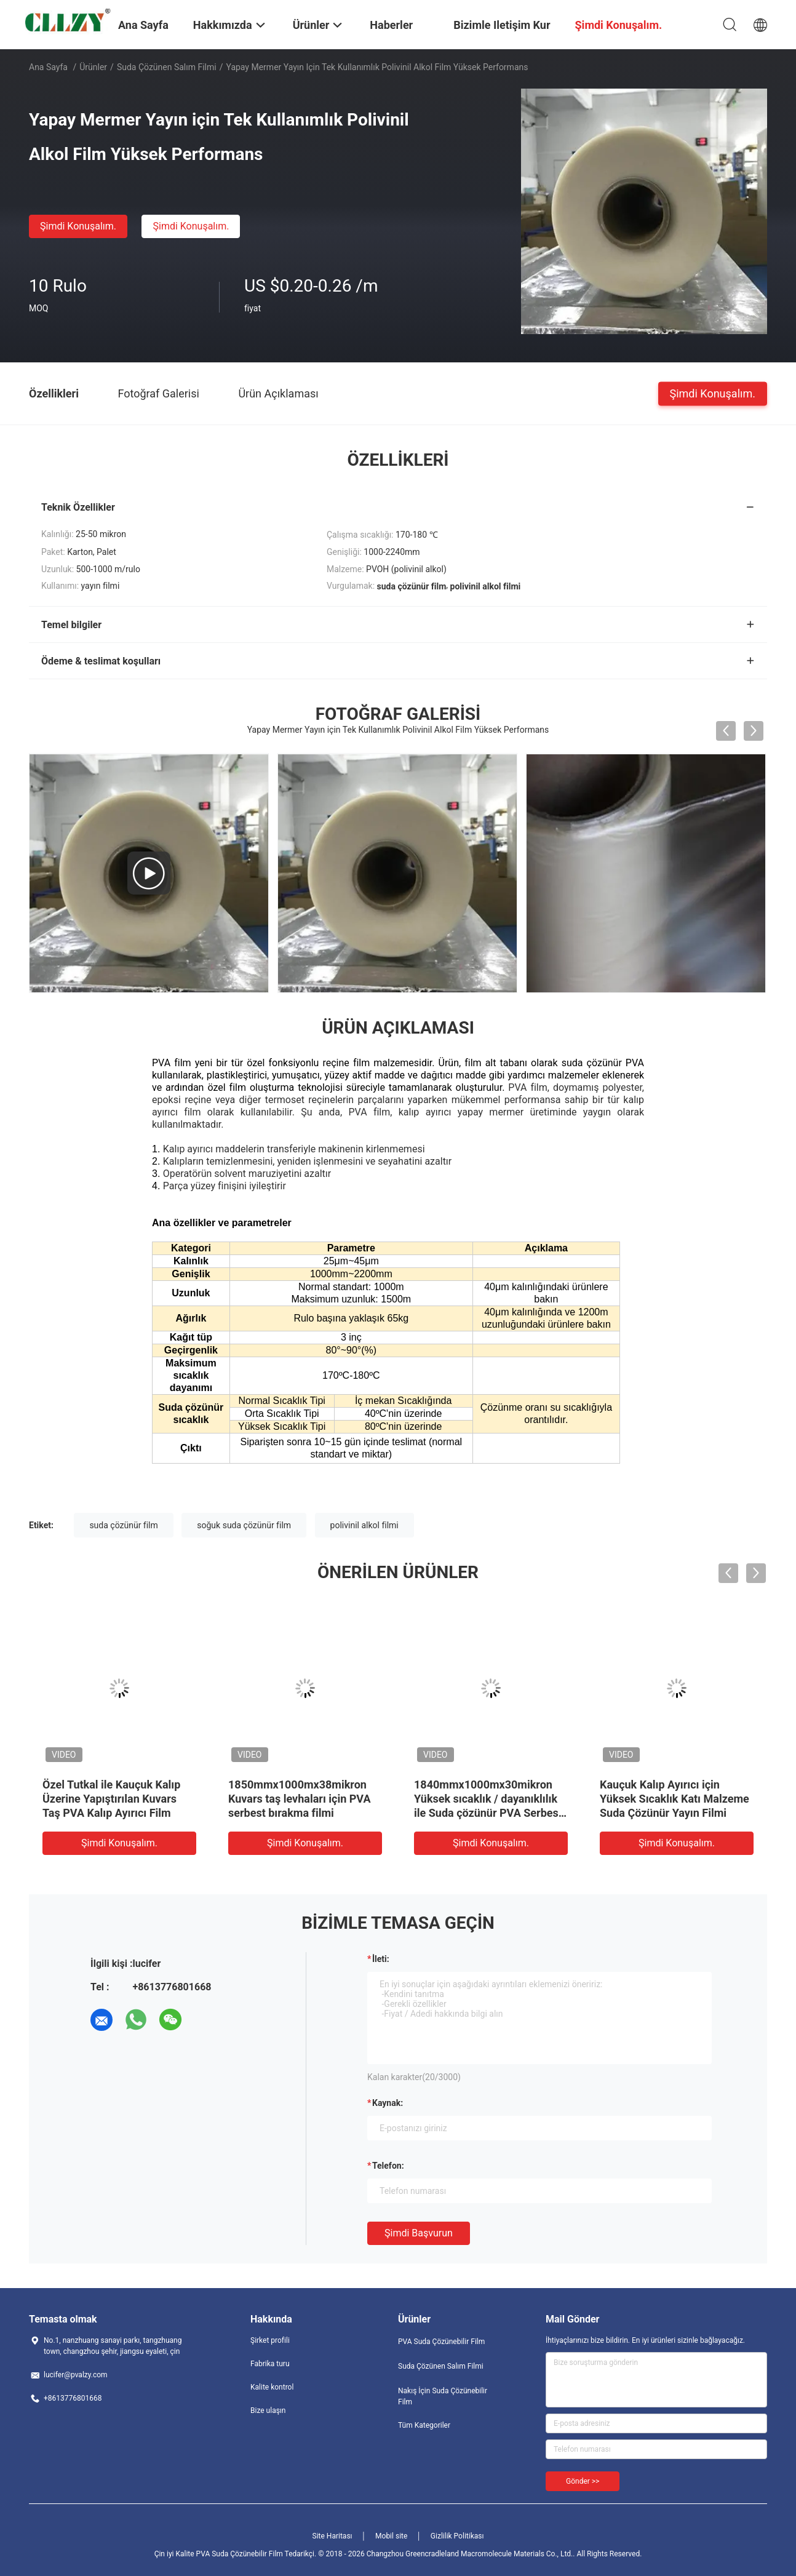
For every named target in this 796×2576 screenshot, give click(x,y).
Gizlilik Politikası (457, 2536)
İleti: (380, 1959)
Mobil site (391, 2536)
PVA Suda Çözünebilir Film (441, 2341)
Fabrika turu (270, 2363)
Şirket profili (270, 2340)
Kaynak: (387, 2103)
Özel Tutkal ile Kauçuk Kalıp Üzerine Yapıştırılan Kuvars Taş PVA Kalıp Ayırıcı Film (111, 1798)
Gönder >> (582, 2481)
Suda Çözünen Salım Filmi (167, 67)
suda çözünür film (123, 1525)
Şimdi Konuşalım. (78, 226)
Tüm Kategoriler (424, 2425)
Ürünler (93, 67)
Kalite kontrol (271, 2387)
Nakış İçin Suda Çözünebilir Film (442, 2396)
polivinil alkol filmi (364, 1525)
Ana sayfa (48, 67)
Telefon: (388, 2166)
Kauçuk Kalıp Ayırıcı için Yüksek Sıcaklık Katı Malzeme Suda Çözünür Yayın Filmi (674, 1798)
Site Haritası (332, 2536)
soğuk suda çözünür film (244, 1525)
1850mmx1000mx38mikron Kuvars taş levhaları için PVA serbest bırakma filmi (299, 1798)
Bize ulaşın (267, 2410)
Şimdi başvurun (418, 2233)
